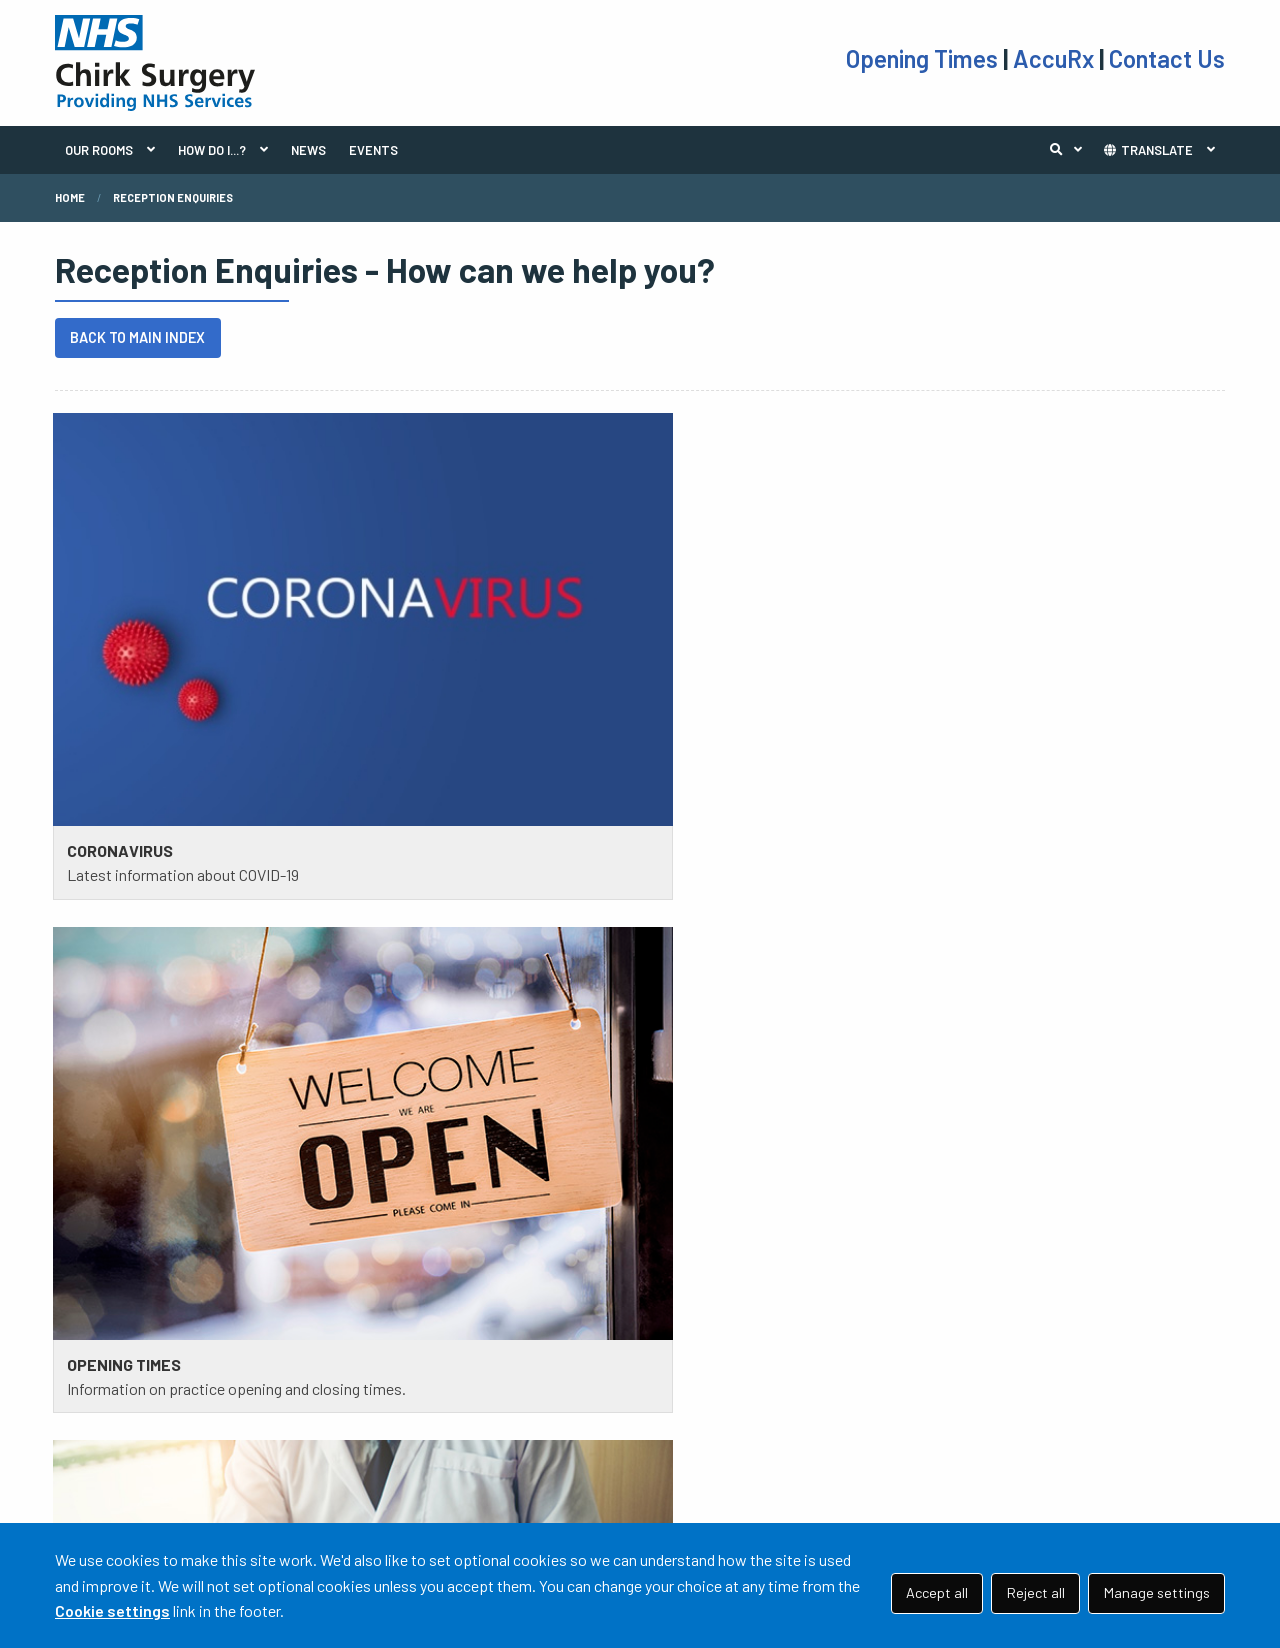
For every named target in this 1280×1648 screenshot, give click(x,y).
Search (1071, 150)
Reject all (1036, 1592)
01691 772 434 (182, 1449)
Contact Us (1167, 58)
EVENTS (373, 150)
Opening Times (924, 58)
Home (70, 197)
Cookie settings (112, 1610)
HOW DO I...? (212, 150)
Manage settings (1157, 1592)
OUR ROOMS (99, 150)
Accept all (937, 1592)
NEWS (308, 150)
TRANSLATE (1147, 150)
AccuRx (1056, 58)
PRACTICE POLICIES (434, 1380)
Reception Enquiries (173, 197)
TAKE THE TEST (720, 1405)
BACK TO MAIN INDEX (137, 337)
